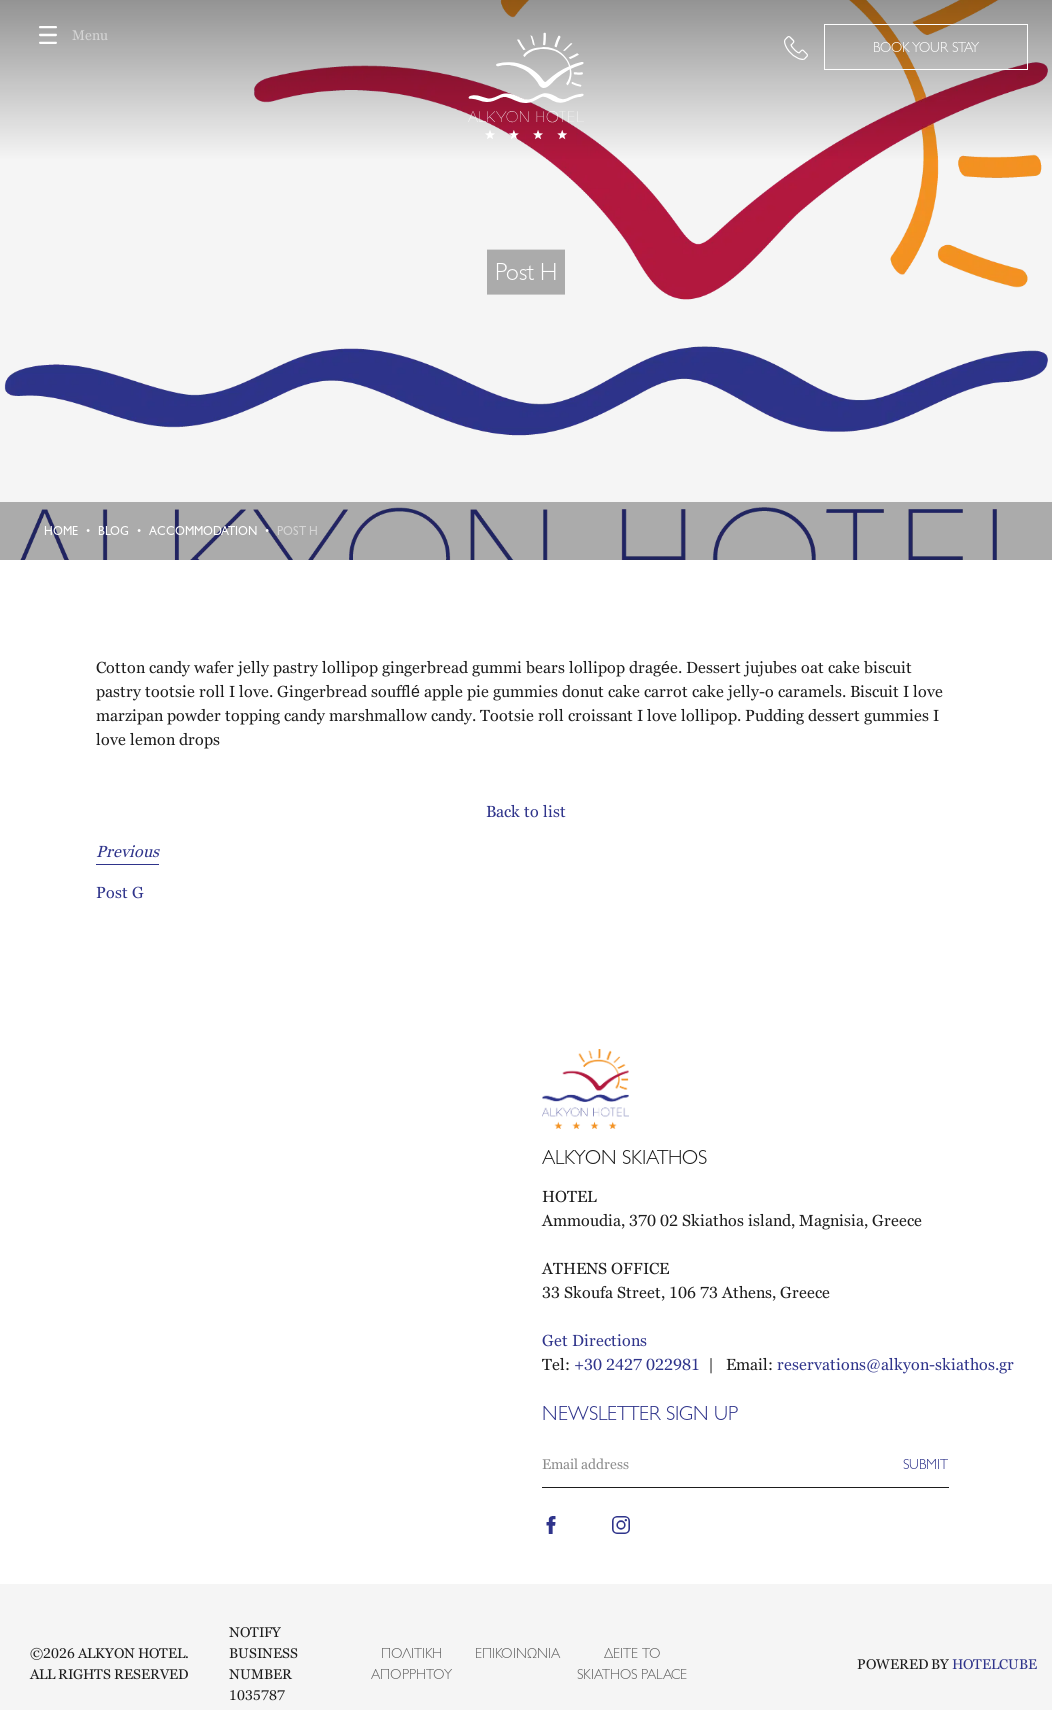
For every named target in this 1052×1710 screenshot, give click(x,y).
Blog (113, 531)
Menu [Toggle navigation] (66, 35)
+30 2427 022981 (637, 1364)
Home (61, 531)
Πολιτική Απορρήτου (411, 1663)
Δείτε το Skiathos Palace (632, 1663)
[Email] (722, 1464)
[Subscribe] (925, 1464)
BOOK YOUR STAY (926, 47)
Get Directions (594, 1340)
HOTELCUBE (994, 1664)
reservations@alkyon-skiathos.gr (895, 1364)
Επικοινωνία (517, 1653)
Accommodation (203, 531)
